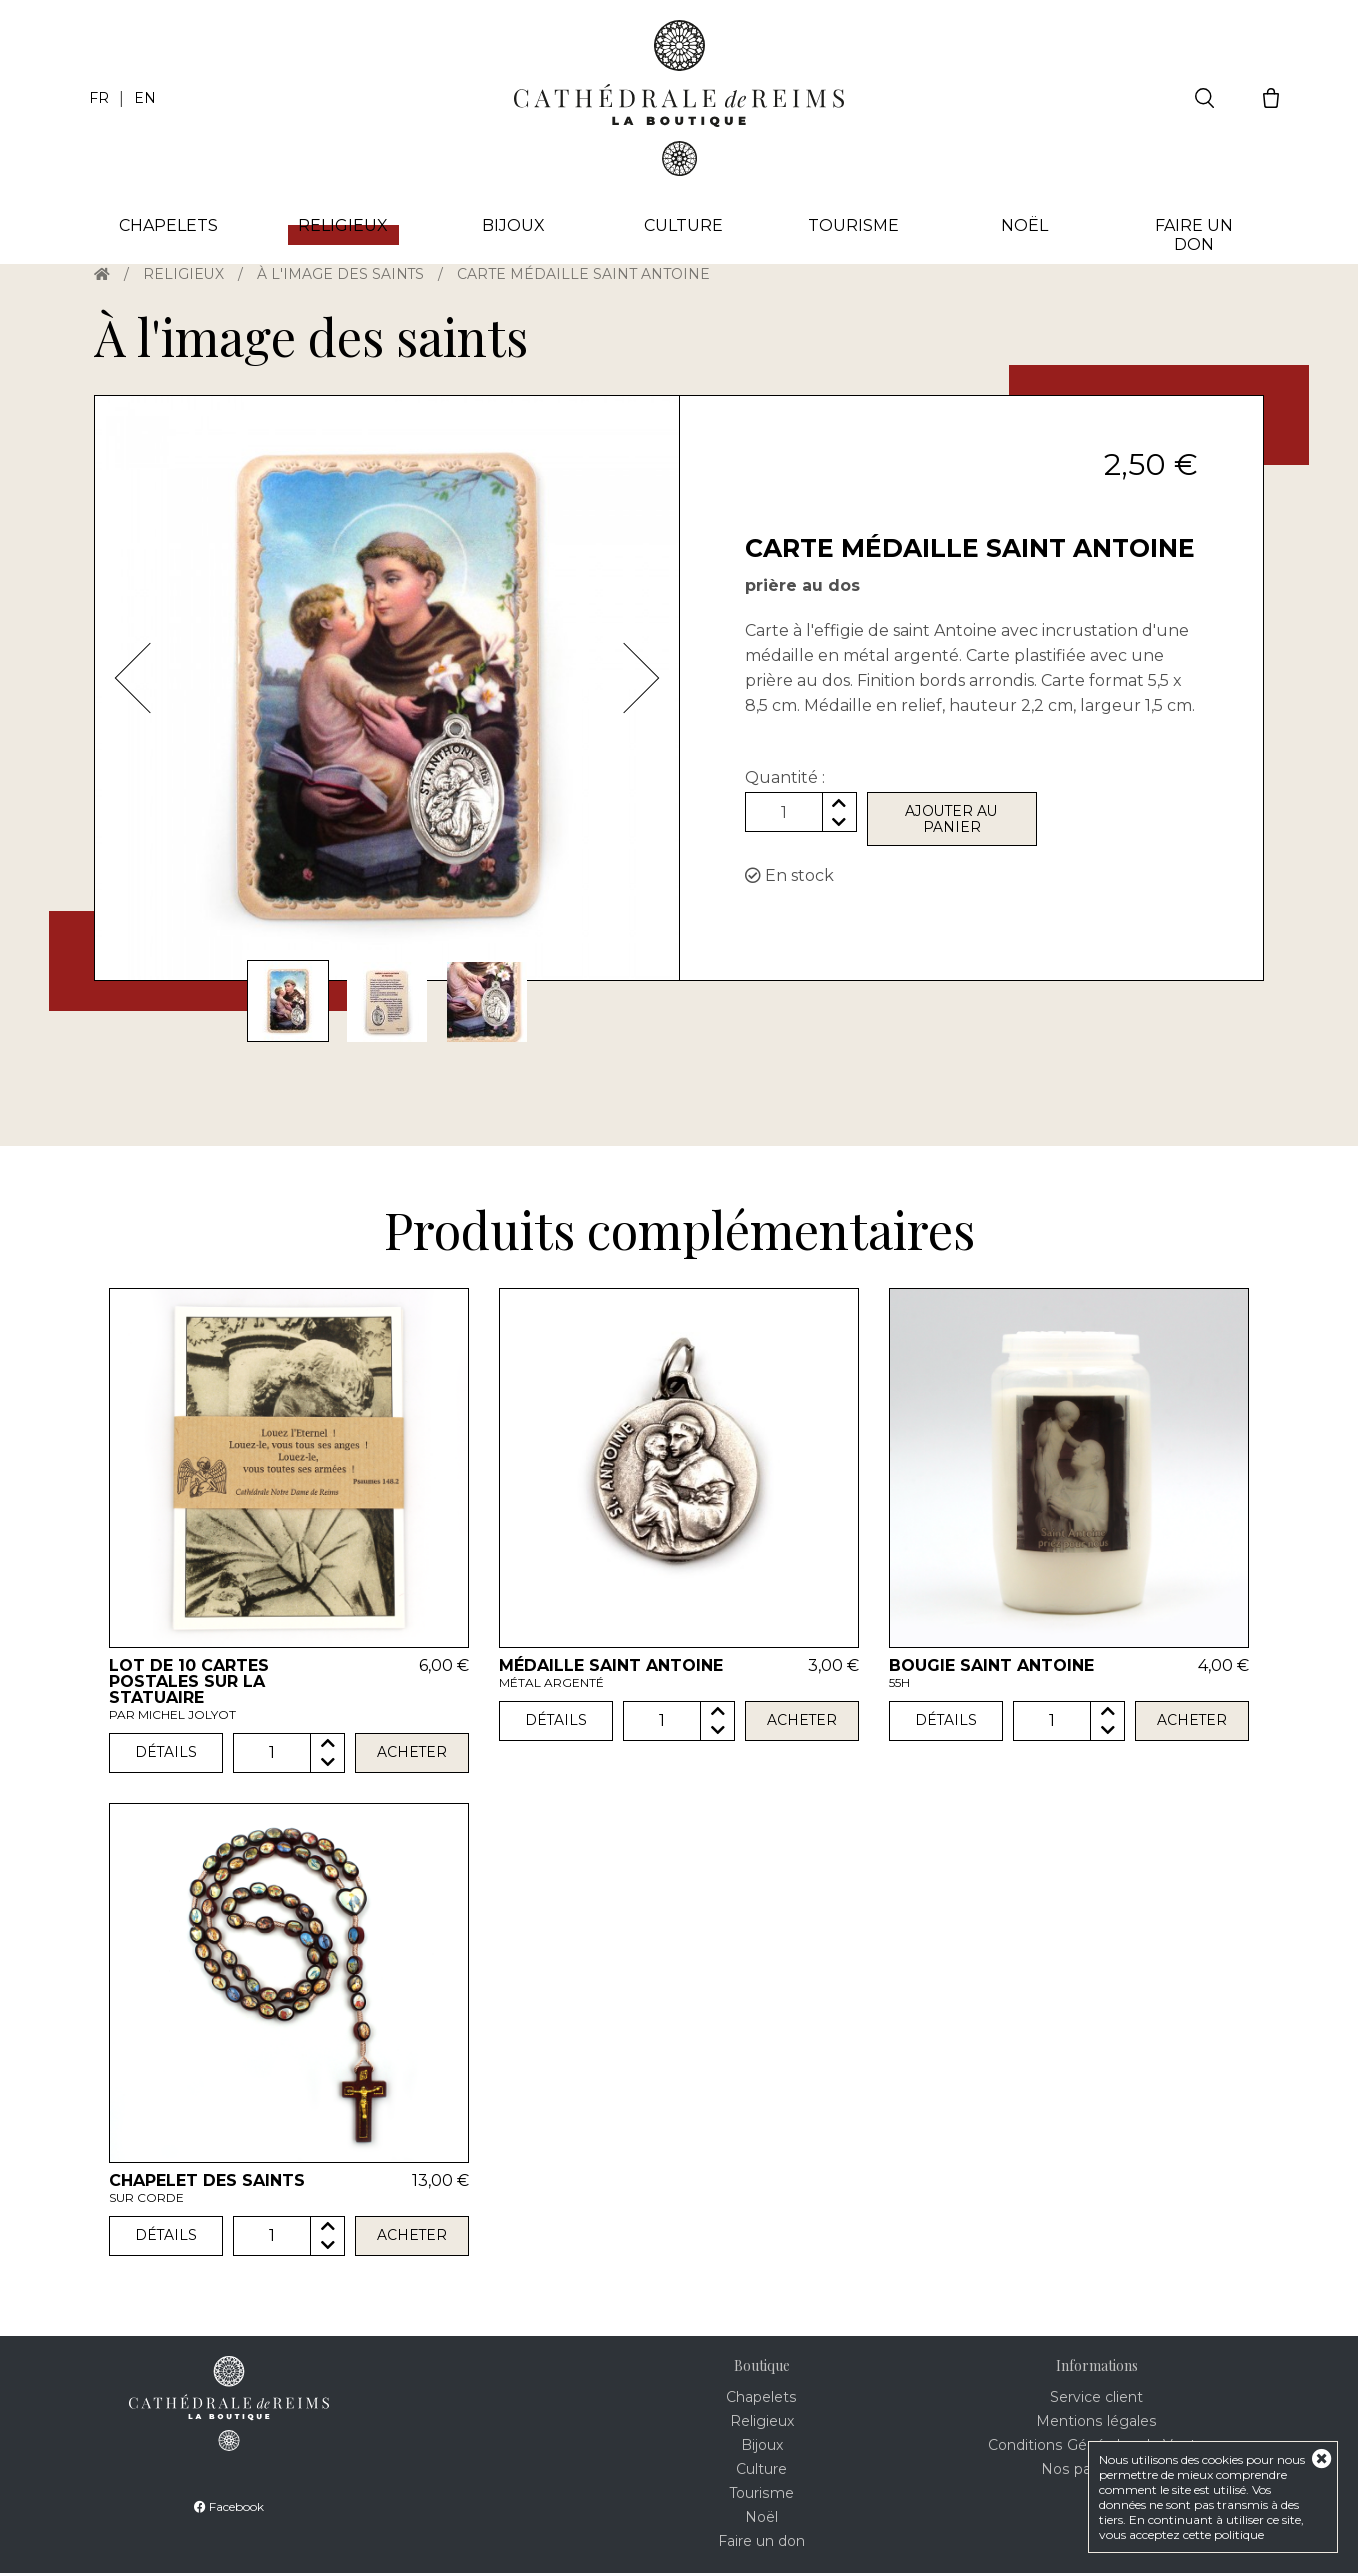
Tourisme (853, 225)
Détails (165, 1753)
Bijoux (513, 225)
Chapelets (168, 225)
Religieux (183, 274)
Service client (1096, 2397)
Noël (1024, 225)
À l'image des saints (341, 274)
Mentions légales (1096, 2421)
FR (99, 98)
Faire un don (1194, 235)
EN (145, 98)
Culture (683, 225)
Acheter (412, 1753)
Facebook (229, 2506)
